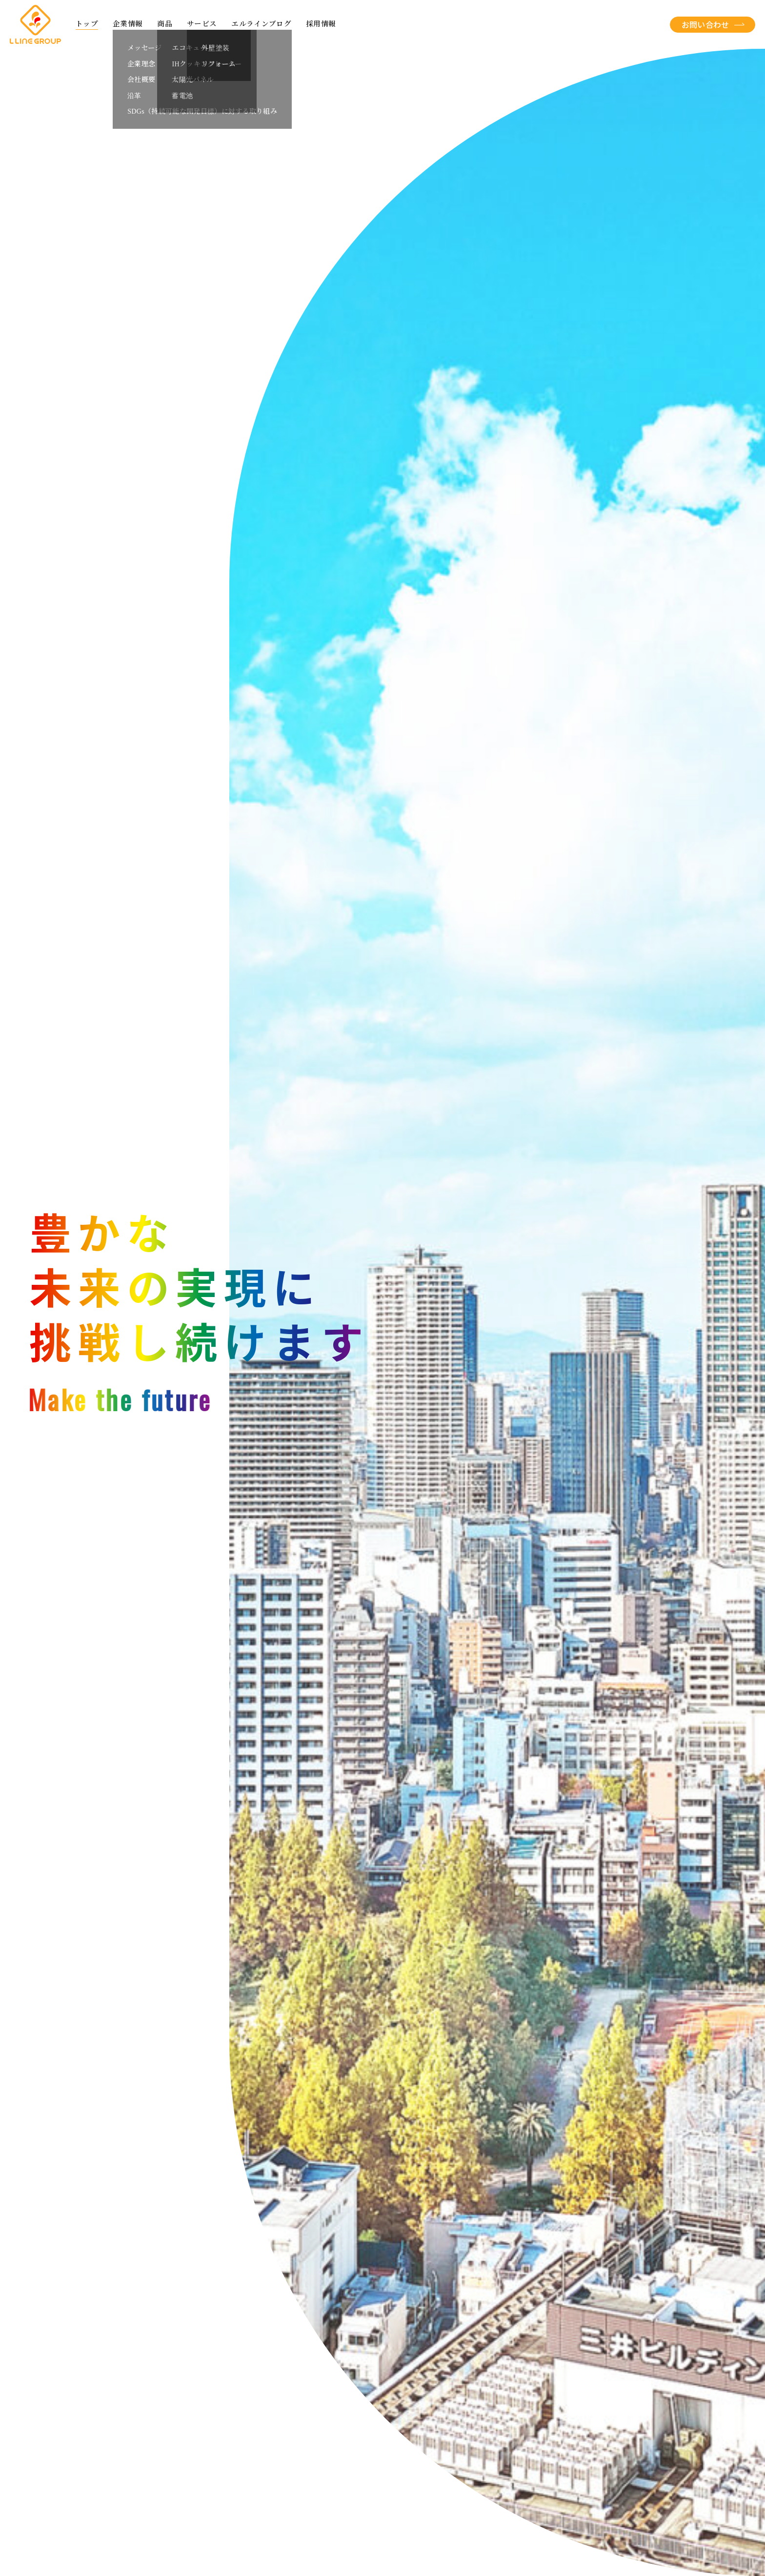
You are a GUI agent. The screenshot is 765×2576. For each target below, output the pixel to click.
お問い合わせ (705, 24)
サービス (202, 23)
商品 (164, 23)
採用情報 (321, 23)
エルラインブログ (261, 23)
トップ (87, 23)
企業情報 (127, 23)
